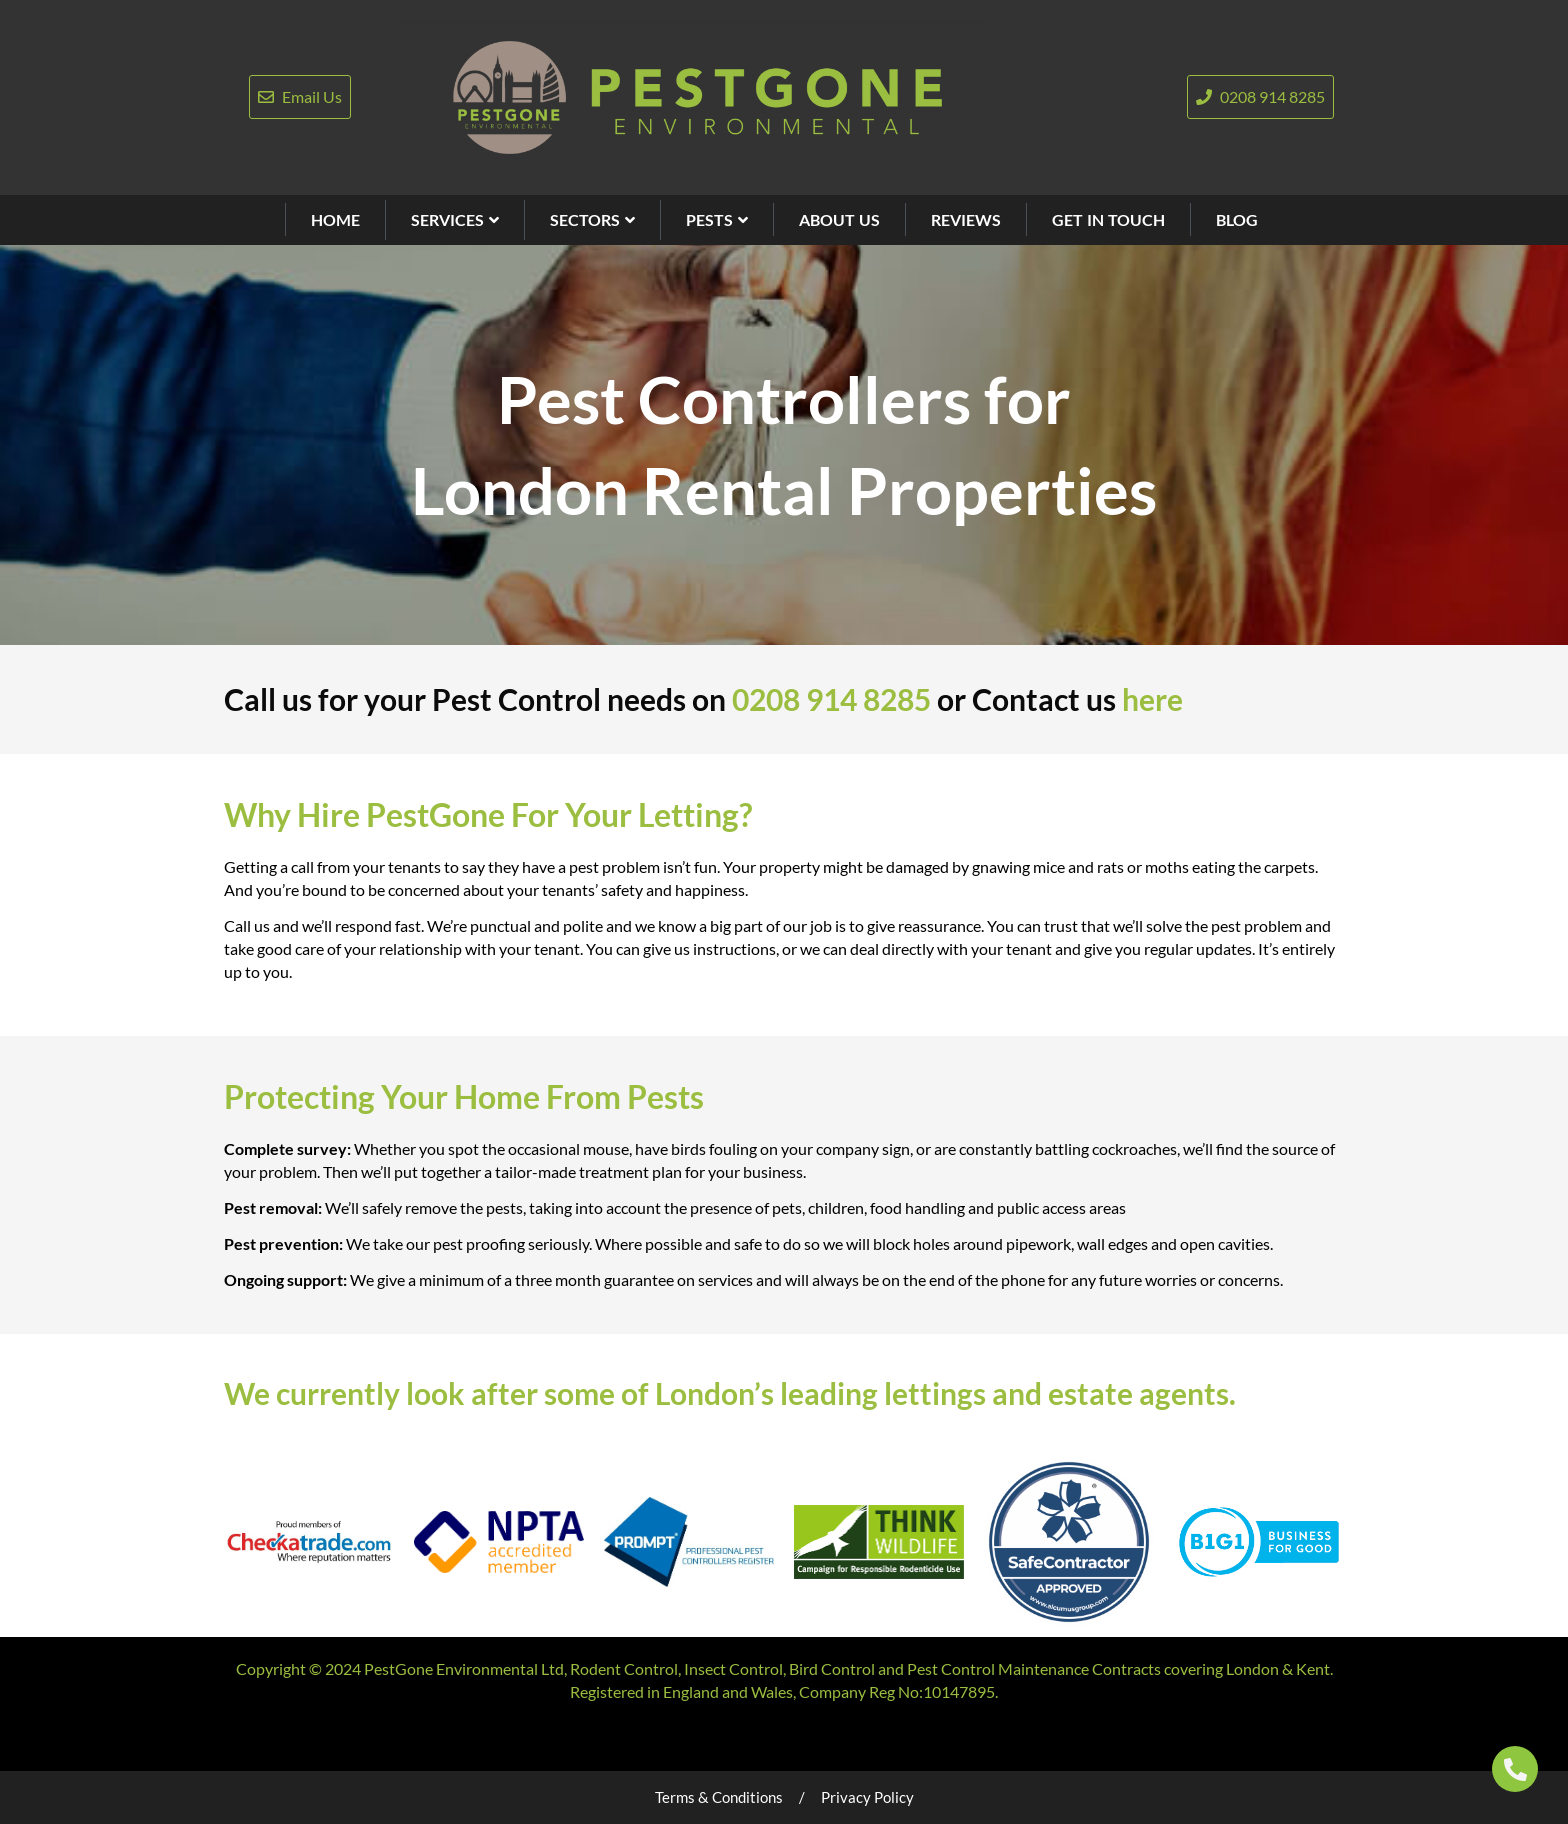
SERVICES (455, 219)
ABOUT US (839, 219)
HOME (335, 219)
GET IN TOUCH (1108, 219)
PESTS (717, 219)
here (1152, 699)
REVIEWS (966, 219)
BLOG (1237, 219)
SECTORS (592, 219)
